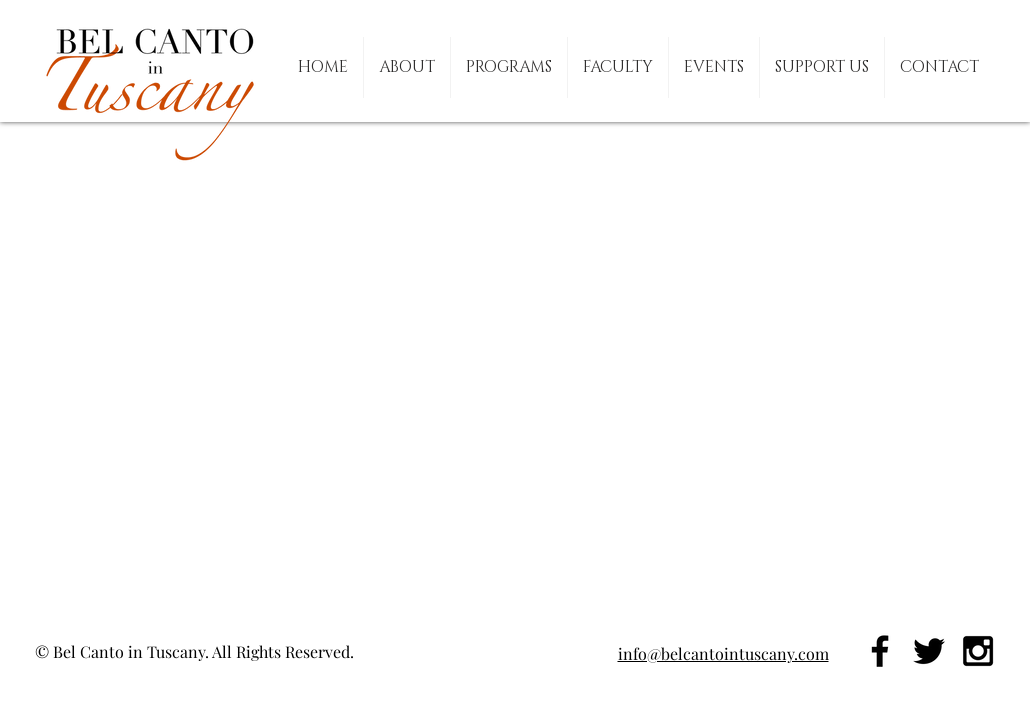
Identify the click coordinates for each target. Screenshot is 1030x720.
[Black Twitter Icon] (929, 651)
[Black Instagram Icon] (978, 651)
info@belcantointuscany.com (723, 653)
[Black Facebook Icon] (880, 651)
